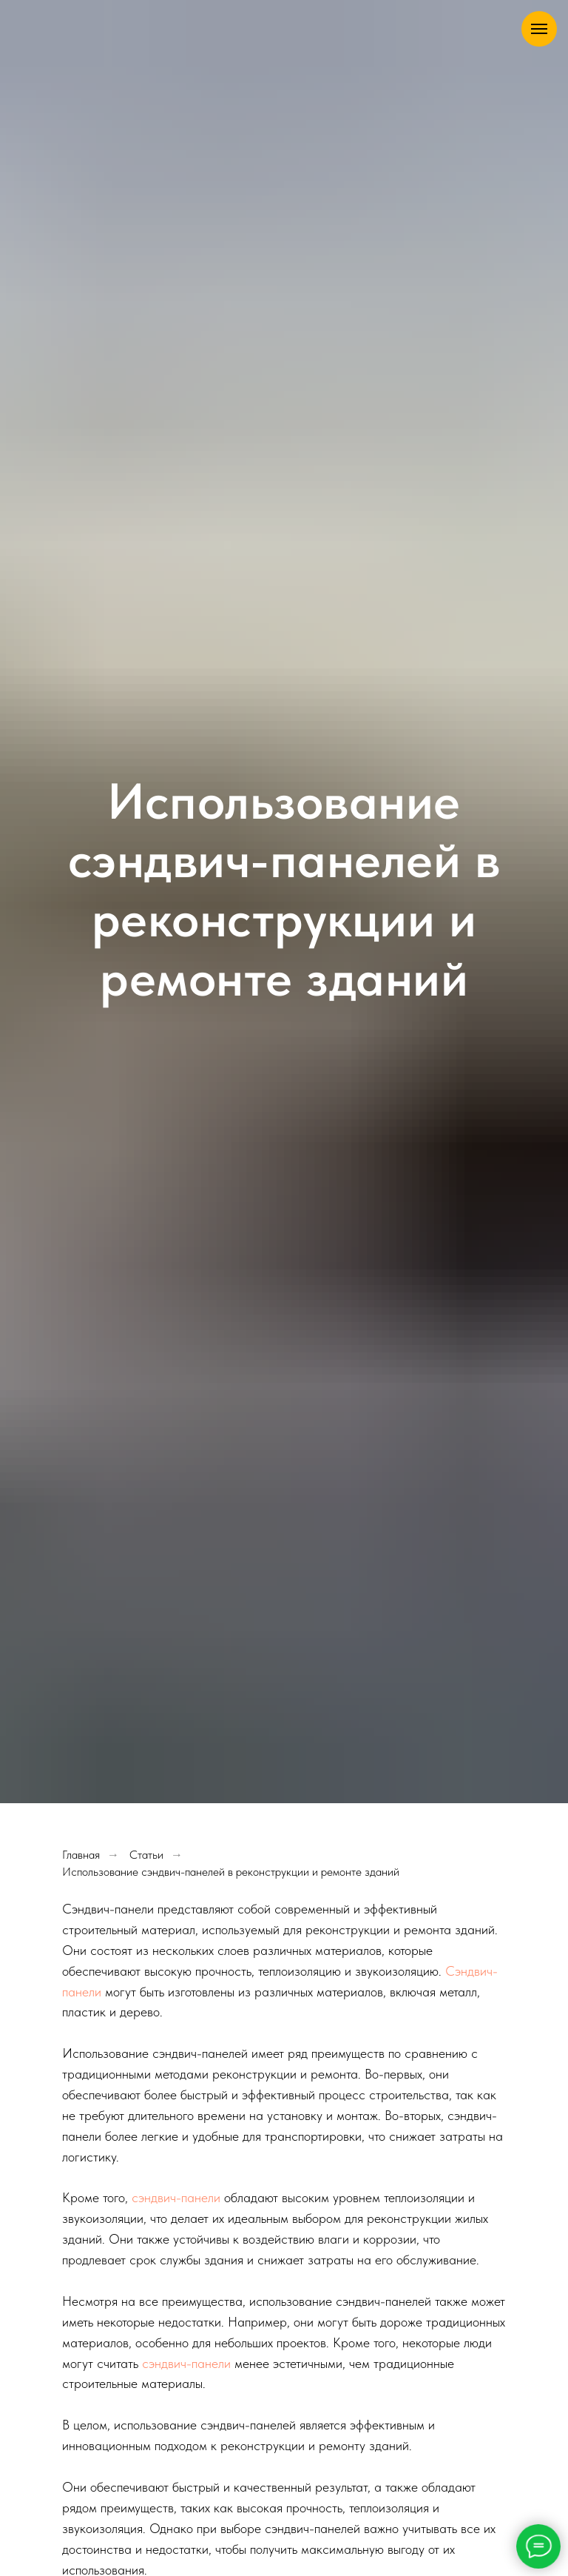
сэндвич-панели (176, 2197)
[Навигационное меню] (539, 29)
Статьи (146, 1855)
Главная (81, 1855)
